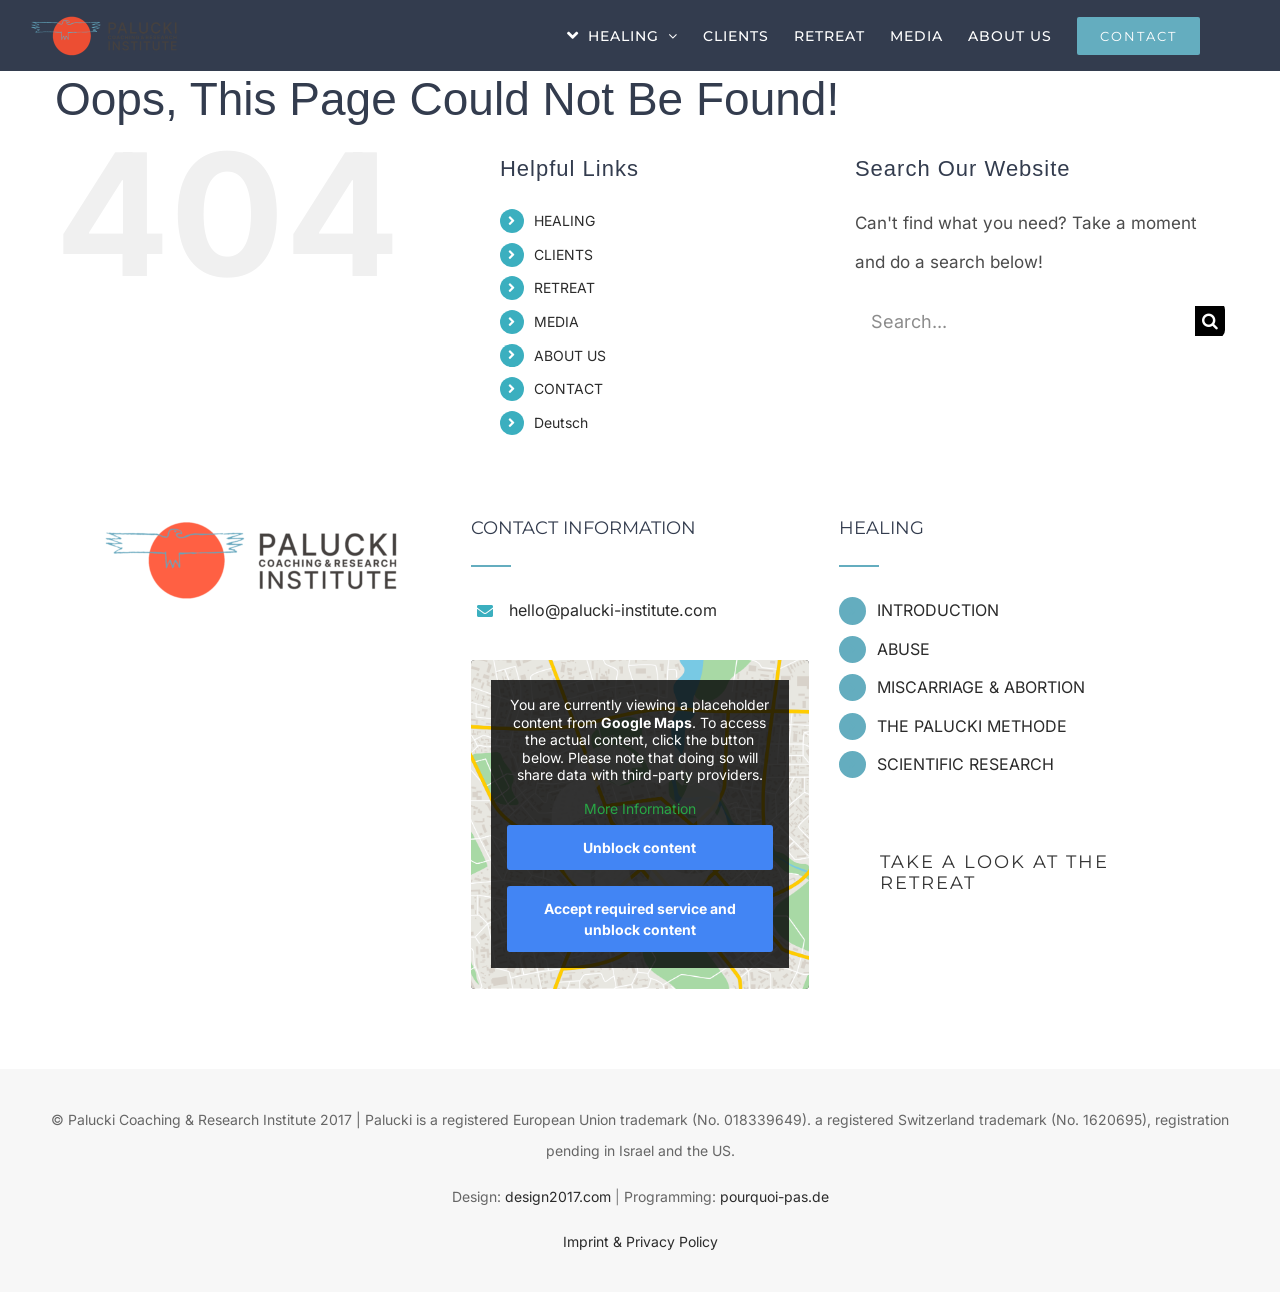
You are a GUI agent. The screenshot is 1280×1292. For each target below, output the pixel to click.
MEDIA (556, 321)
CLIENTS (563, 254)
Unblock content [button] (639, 847)
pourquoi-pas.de (774, 1196)
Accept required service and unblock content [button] (640, 919)
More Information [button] (640, 808)
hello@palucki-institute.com (613, 610)
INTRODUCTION (938, 610)
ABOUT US (570, 355)
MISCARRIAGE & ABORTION (981, 687)
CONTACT (568, 388)
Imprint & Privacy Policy (640, 1241)
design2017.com (558, 1196)
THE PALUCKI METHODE (972, 726)
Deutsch (561, 422)
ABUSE (903, 649)
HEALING (564, 220)
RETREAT (564, 287)
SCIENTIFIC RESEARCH (965, 764)
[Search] (1210, 321)
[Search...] (1025, 321)
